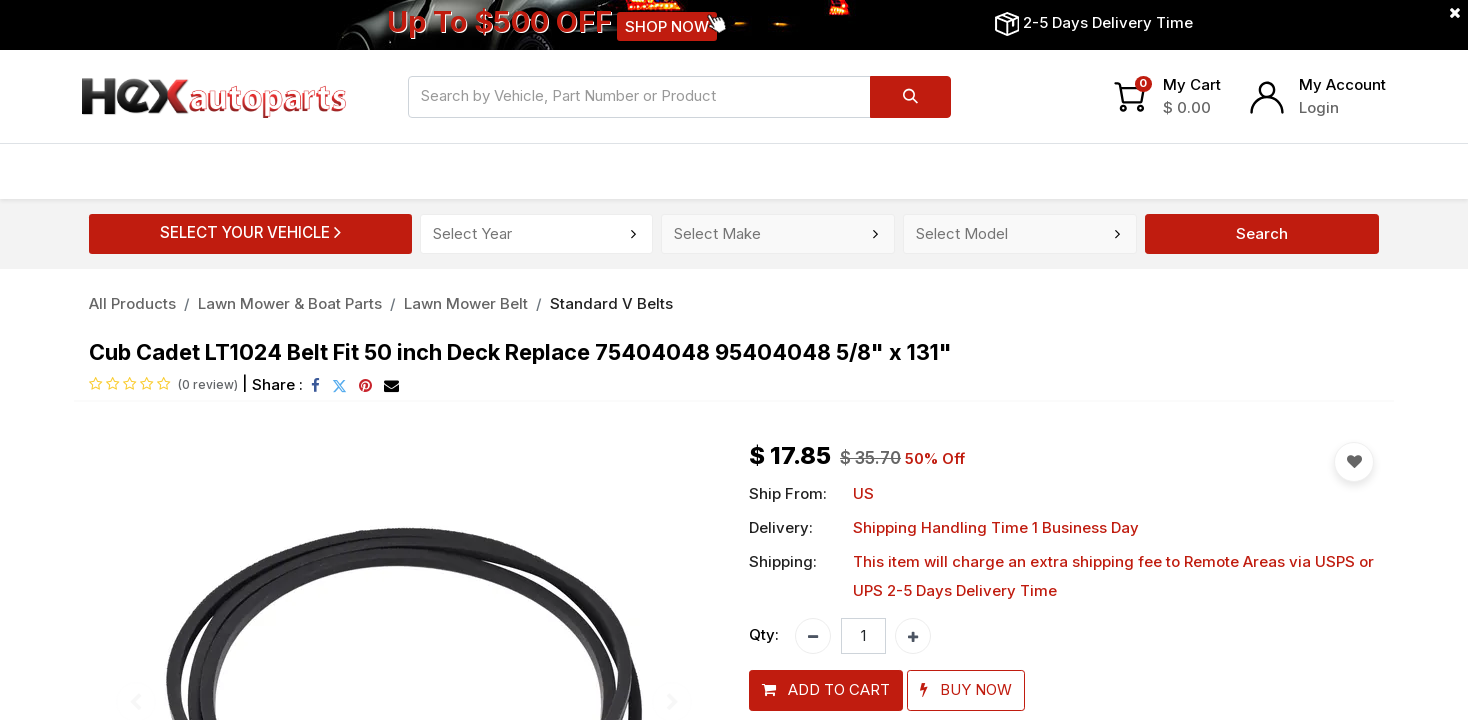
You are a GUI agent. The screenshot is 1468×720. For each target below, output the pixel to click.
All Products (132, 303)
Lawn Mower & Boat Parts (290, 303)
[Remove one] (813, 636)
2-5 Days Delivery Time (1108, 22)
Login (1319, 107)
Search (1262, 233)
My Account (1342, 84)
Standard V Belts (611, 303)
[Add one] (913, 636)
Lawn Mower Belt (466, 303)
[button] (826, 690)
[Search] (910, 97)
